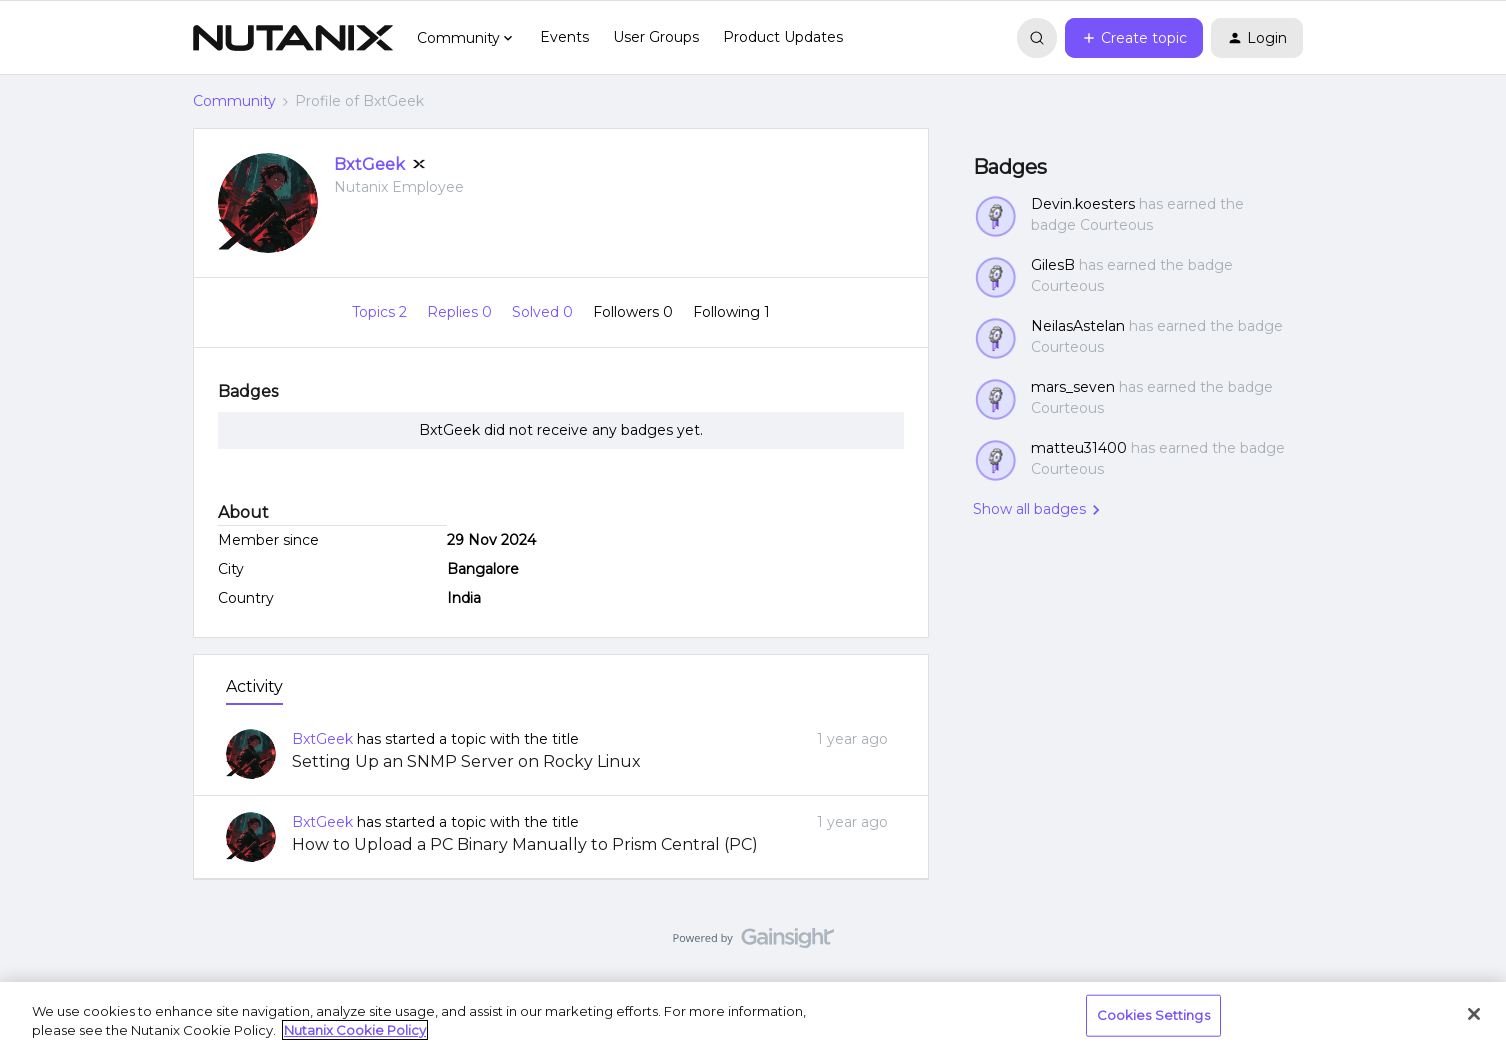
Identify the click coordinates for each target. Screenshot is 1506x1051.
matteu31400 (1079, 448)
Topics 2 (381, 312)
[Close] (1474, 1014)
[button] (1134, 38)
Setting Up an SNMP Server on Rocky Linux (466, 761)
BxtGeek (369, 164)
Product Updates (783, 37)
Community (234, 101)
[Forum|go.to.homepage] (293, 38)
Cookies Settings (1153, 1015)
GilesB (1053, 265)
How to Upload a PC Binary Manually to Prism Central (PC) (525, 844)
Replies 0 (461, 312)
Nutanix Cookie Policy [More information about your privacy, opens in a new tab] (355, 1030)
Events (564, 37)
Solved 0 (544, 312)
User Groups (656, 37)
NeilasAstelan (1078, 326)
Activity (254, 686)
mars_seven (1073, 387)
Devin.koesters (1083, 204)
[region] (753, 1016)
